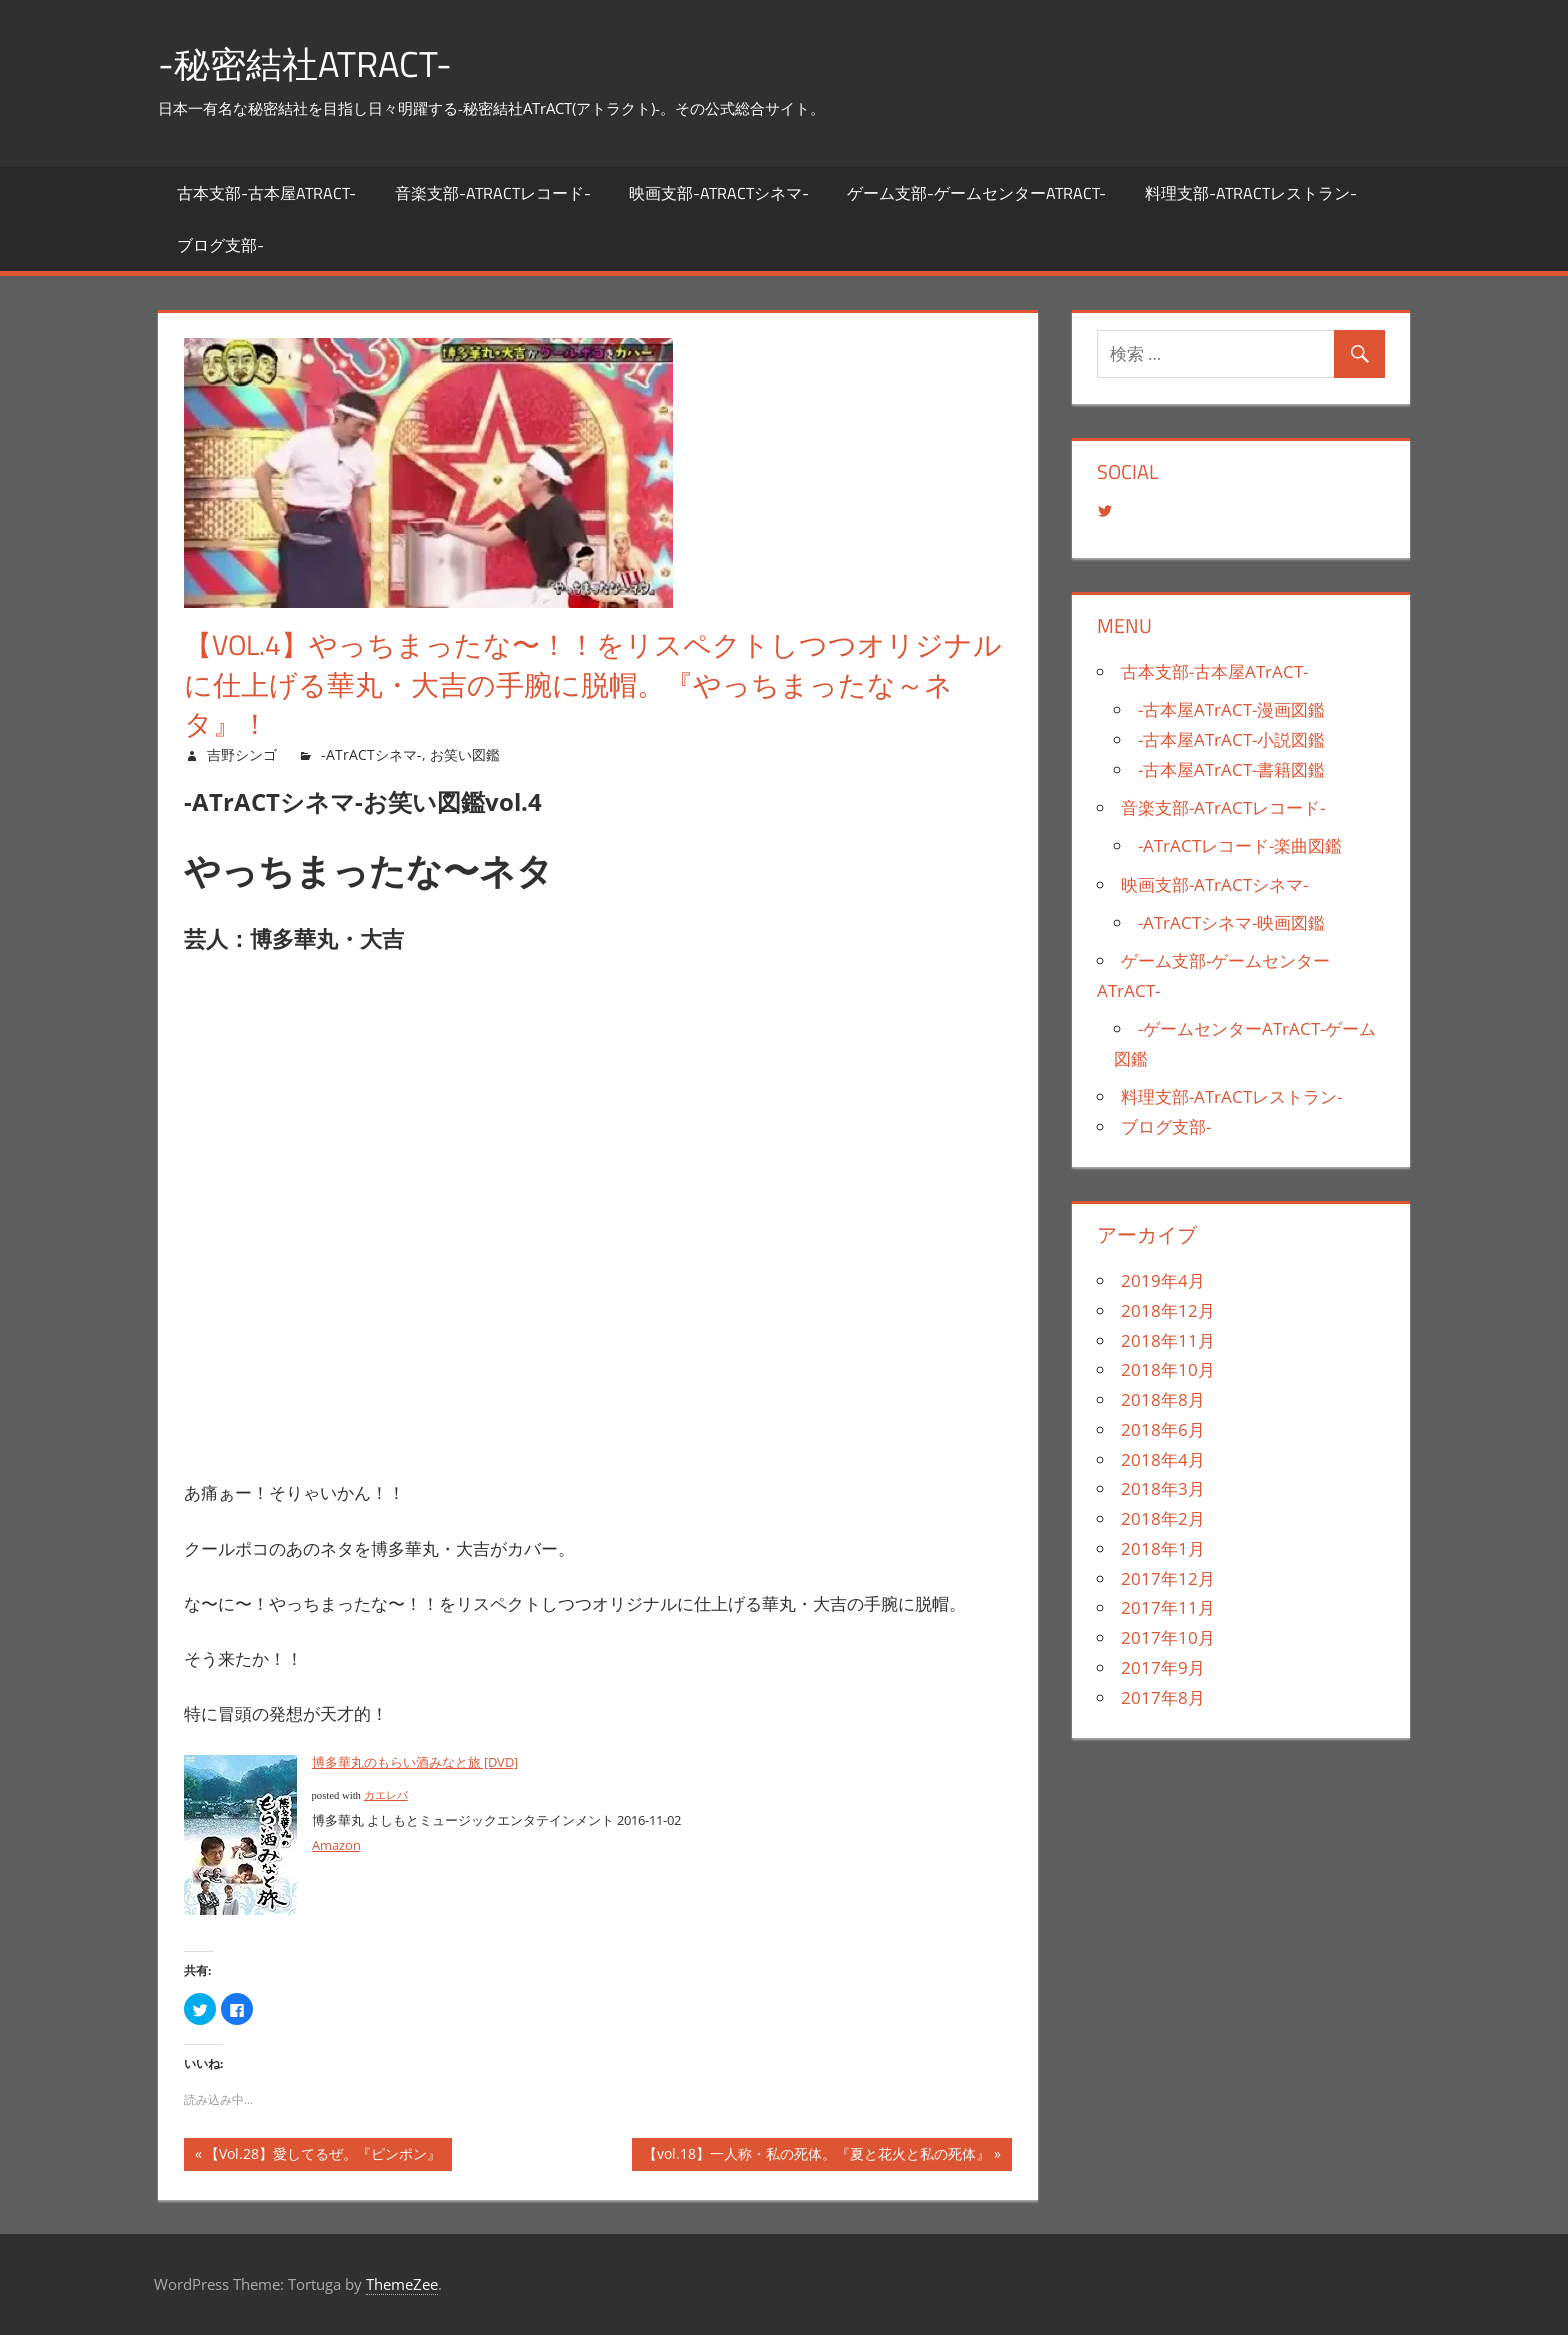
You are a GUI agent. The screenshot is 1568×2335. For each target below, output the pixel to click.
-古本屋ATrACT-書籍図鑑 (1231, 769)
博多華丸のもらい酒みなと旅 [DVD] (415, 1762)
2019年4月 (1163, 1280)
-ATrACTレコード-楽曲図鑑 (1240, 845)
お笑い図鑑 (465, 754)
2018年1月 (1163, 1548)
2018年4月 (1163, 1459)
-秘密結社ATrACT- (305, 63)
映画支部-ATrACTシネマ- (719, 193)
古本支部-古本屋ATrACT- (266, 193)
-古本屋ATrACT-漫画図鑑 (1231, 709)
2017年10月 (1168, 1637)
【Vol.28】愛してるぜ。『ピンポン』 (322, 2156)
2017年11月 (1168, 1607)
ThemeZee (402, 2284)
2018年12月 (1168, 1310)
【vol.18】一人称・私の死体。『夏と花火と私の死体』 (816, 2156)
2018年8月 (1163, 1399)
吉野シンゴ (242, 754)
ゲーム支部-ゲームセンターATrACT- (976, 193)
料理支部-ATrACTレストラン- (1251, 193)
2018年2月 (1163, 1518)
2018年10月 (1168, 1369)
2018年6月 (1163, 1429)
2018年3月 (1163, 1488)
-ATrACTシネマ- (371, 754)
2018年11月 (1168, 1340)
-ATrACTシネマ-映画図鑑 (1231, 922)
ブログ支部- (220, 245)
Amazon (336, 1845)
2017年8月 (1163, 1697)
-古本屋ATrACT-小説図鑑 (1231, 739)
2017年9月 (1163, 1667)
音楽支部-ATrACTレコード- (493, 193)
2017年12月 (1168, 1578)
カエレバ (386, 1795)
